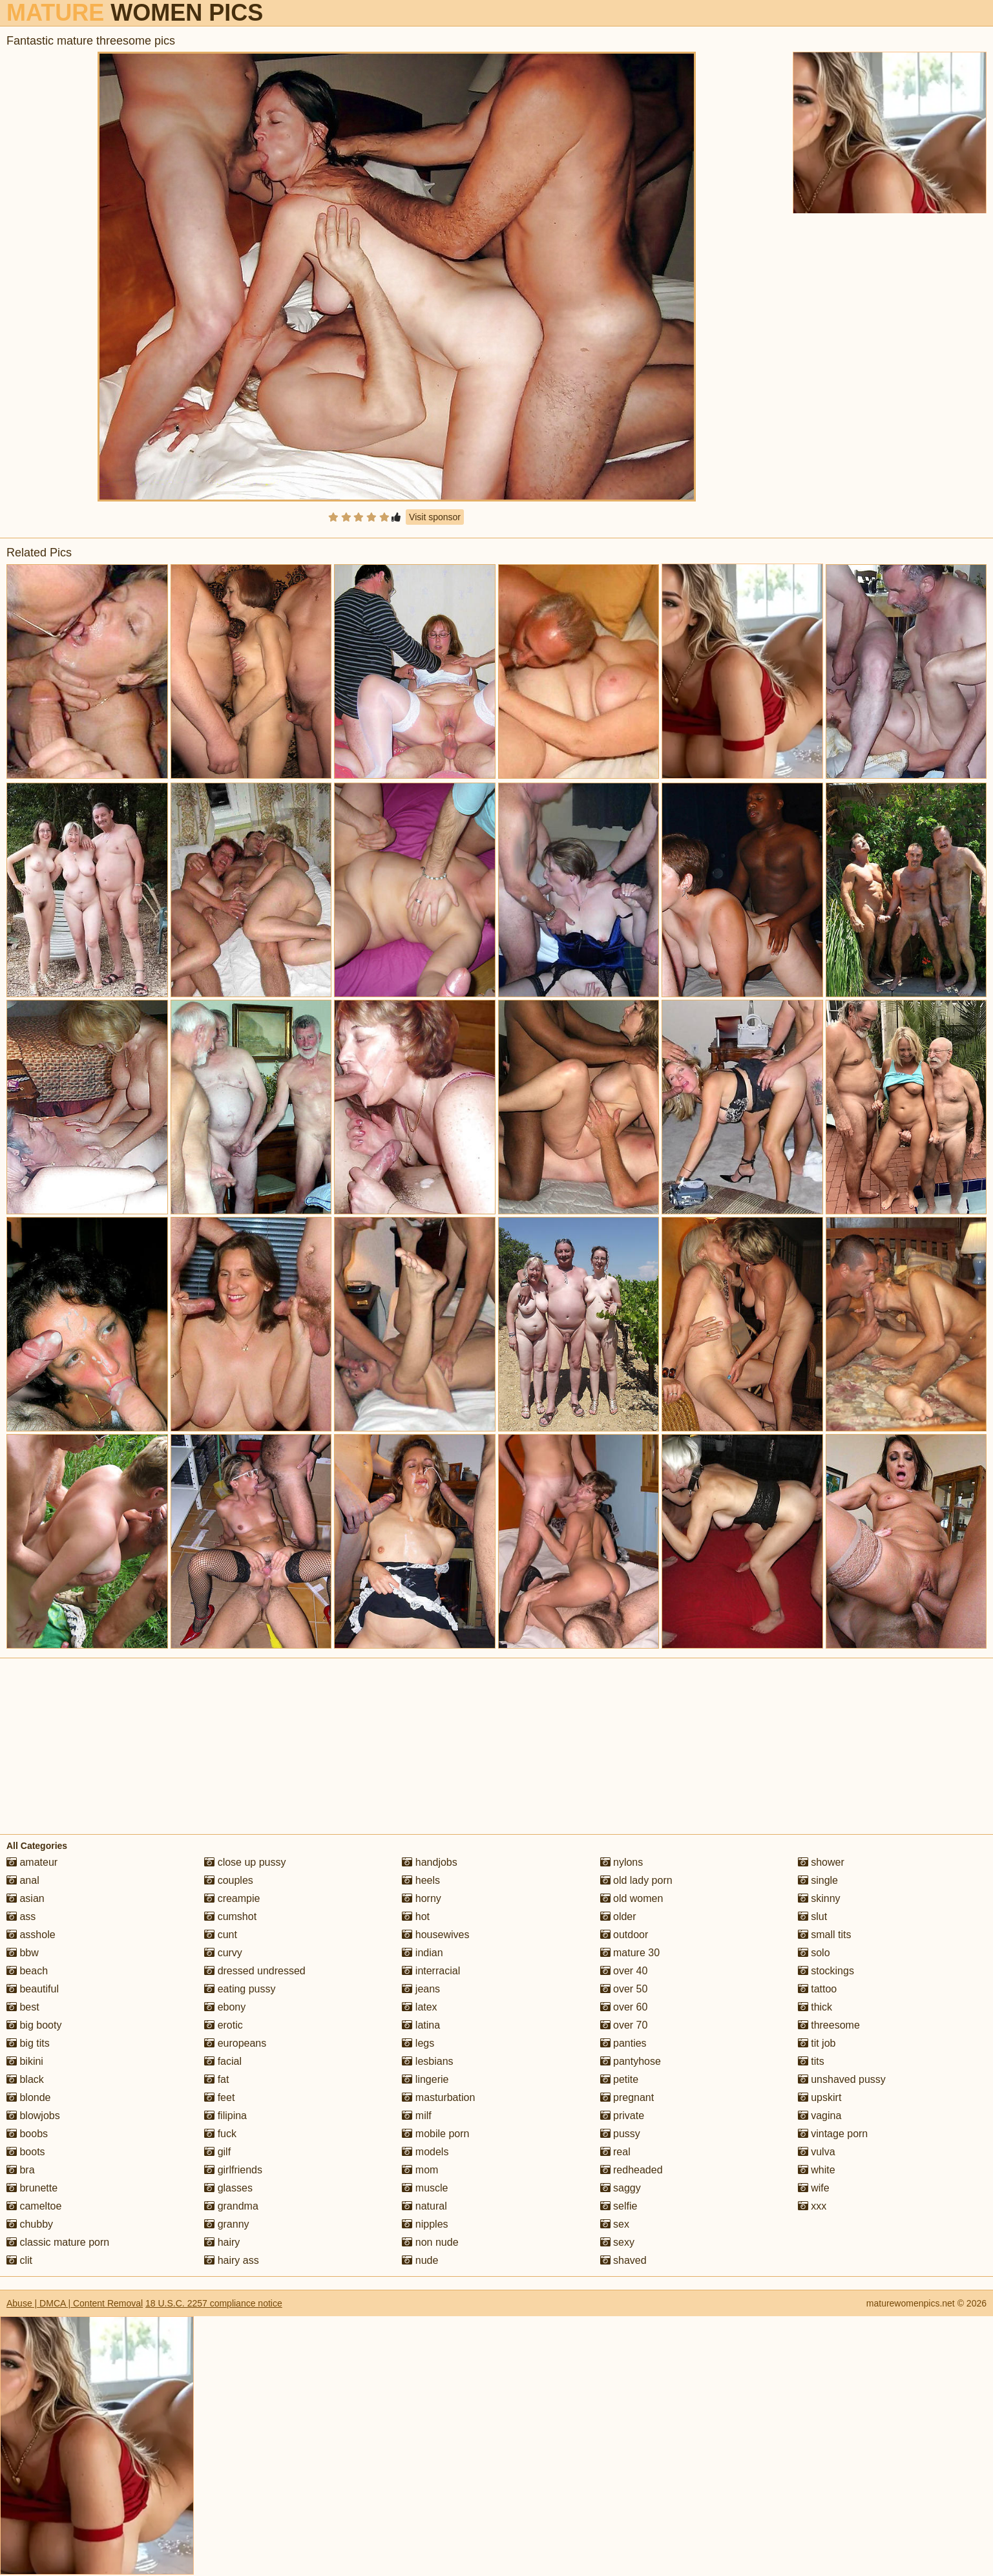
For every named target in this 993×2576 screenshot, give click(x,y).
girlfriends (233, 2169)
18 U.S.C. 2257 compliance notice (213, 2303)
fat (216, 2079)
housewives (435, 1934)
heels (421, 1880)
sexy (617, 2242)
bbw (22, 1952)
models (425, 2151)
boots (25, 2151)
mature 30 (630, 1952)
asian (25, 1898)
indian (422, 1952)
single (818, 1880)
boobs (27, 2133)
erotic (223, 2025)
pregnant (627, 2097)
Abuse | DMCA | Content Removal (74, 2303)
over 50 (624, 1988)
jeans (421, 1988)
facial (223, 2061)
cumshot (230, 1916)
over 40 (624, 1970)
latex (419, 2006)
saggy (620, 2187)
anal (22, 1880)
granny (226, 2224)
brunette (31, 2187)
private (622, 2115)
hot (416, 1916)
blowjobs (33, 2115)
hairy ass (231, 2260)
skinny (819, 1898)
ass (21, 1916)
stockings (826, 1970)
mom (420, 2169)
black (25, 2079)
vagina (820, 2115)
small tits (825, 1934)
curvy (223, 1952)
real (615, 2151)
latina (421, 2025)
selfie (619, 2206)
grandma (231, 2206)
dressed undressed (255, 1970)
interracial (431, 1970)
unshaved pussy (842, 2079)
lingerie (425, 2079)
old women (632, 1898)
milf (416, 2115)
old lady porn (636, 1880)
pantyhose (630, 2061)
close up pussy (245, 1862)
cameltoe (33, 2206)
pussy (620, 2133)
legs (418, 2043)
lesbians (427, 2061)
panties (623, 2043)
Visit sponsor (435, 517)
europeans (235, 2043)
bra (20, 2169)
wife (814, 2187)
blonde (28, 2097)
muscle (425, 2187)
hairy (222, 2242)
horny (421, 1898)
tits (811, 2061)
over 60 (624, 2006)
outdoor (624, 1934)
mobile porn (435, 2133)
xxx (812, 2206)
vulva (816, 2151)
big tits (28, 2043)
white (816, 2169)
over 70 (624, 2025)
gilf (217, 2151)
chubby (29, 2224)
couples (228, 1880)
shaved (623, 2260)
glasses (228, 2187)
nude (420, 2260)
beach (27, 1970)
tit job (817, 2043)
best (22, 2006)
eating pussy (239, 1988)
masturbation (438, 2097)
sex (614, 2224)
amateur (31, 1862)
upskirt (820, 2097)
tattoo (817, 1988)
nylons (621, 1862)
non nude (430, 2242)
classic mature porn (57, 2242)
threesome (829, 2025)
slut (812, 1916)
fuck (220, 2133)
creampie (232, 1898)
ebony (225, 2006)
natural (424, 2206)
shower (821, 1862)
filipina (225, 2115)
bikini (24, 2061)
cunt (220, 1934)
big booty (33, 2025)
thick (815, 2006)
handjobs (429, 1862)
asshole (31, 1934)
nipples (425, 2224)
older (618, 1916)
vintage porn (833, 2133)
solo (814, 1952)
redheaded (631, 2169)
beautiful (32, 1988)
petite (619, 2079)
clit (19, 2260)
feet (219, 2097)
